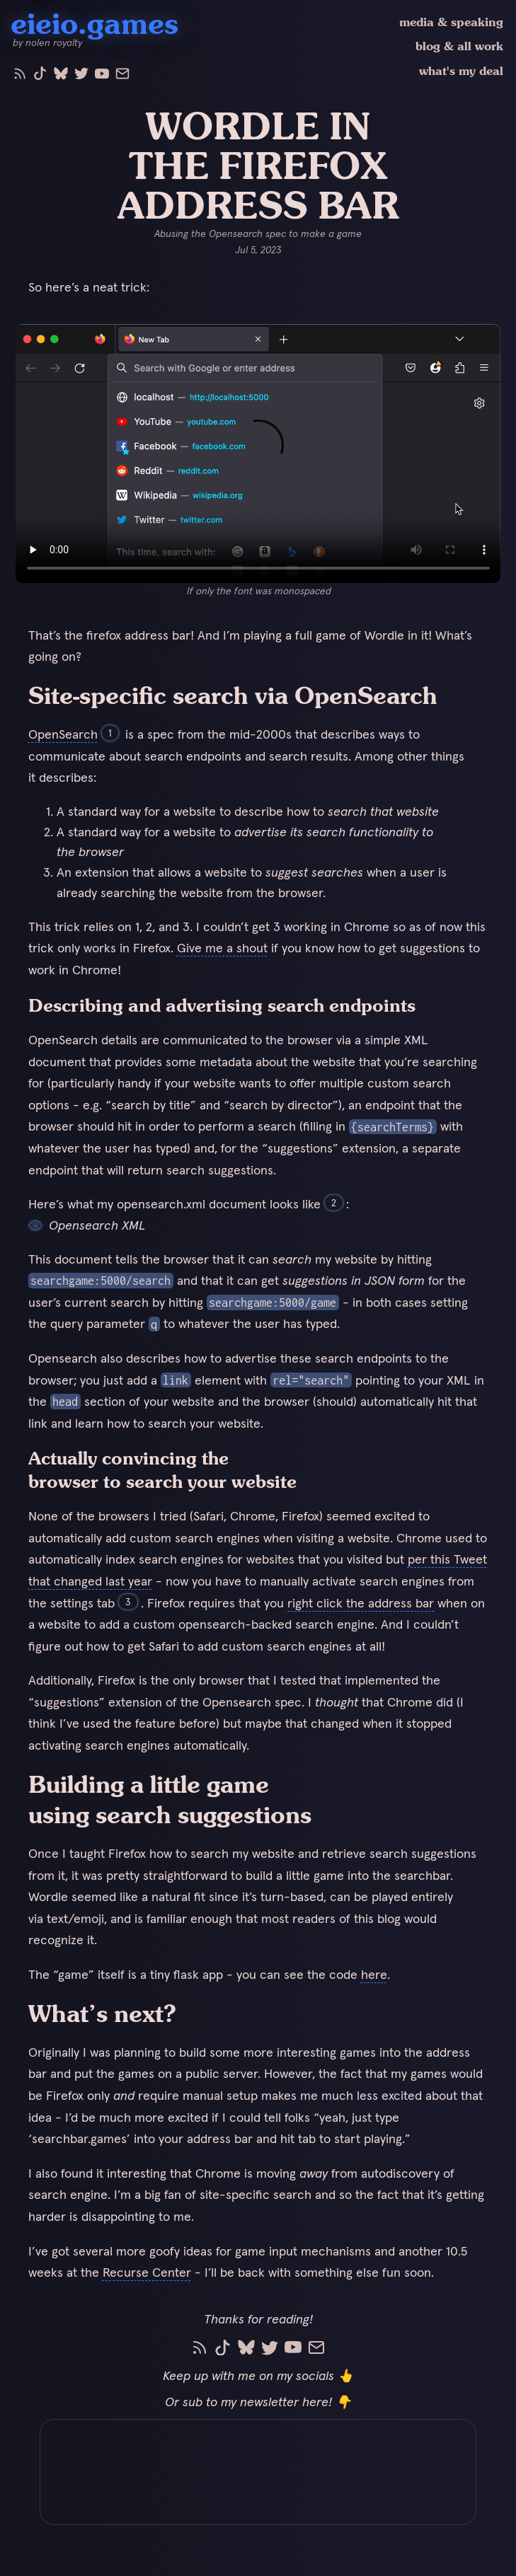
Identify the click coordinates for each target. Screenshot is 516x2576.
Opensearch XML (87, 1225)
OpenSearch (63, 734)
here (374, 1974)
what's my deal (461, 71)
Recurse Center (147, 2272)
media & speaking (451, 22)
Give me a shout (222, 948)
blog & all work (459, 46)
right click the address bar (360, 1603)
